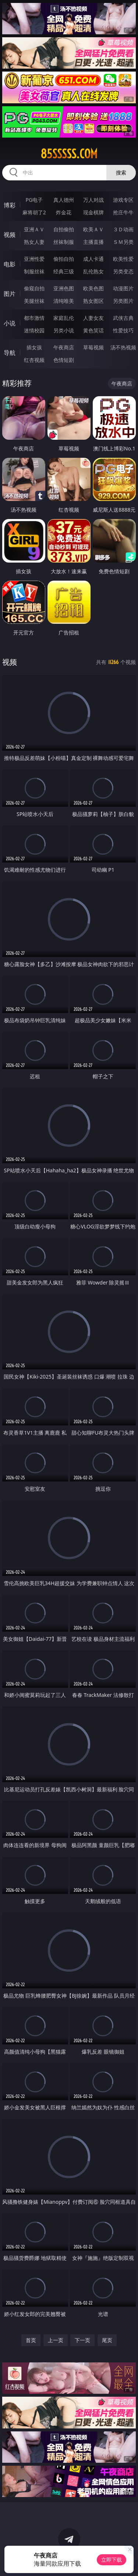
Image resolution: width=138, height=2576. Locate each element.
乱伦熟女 (93, 271)
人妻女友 (93, 317)
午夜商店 (63, 347)
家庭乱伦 (63, 317)
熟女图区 (93, 300)
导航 (9, 353)
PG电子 (34, 199)
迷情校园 (34, 330)
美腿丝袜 (34, 300)
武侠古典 (123, 317)
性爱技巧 (123, 330)
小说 (9, 323)
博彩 (9, 205)
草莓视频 (93, 347)
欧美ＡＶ (93, 229)
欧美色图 (93, 288)
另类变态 (123, 271)
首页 (31, 2340)
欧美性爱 (123, 258)
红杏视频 (34, 359)
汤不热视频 (123, 347)
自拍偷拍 (63, 229)
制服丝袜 (34, 271)
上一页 (55, 2340)
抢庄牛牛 (123, 212)
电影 (9, 264)
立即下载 (111, 2559)
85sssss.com (69, 153)
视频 (9, 235)
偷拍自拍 (63, 258)
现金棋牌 (93, 212)
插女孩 (34, 347)
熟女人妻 (34, 241)
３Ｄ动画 (123, 229)
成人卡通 (93, 258)
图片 (9, 294)
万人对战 (93, 199)
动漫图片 (123, 288)
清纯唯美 (63, 300)
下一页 (82, 2340)
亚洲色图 (63, 288)
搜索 (121, 172)
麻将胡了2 (34, 212)
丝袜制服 (63, 241)
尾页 (107, 2340)
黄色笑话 (93, 330)
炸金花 (63, 212)
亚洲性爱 (34, 258)
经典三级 (63, 271)
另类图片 (123, 300)
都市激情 (34, 317)
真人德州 (63, 199)
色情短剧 (63, 359)
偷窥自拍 (34, 288)
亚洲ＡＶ (34, 229)
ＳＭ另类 (123, 241)
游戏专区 (123, 199)
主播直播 (93, 241)
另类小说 (63, 330)
